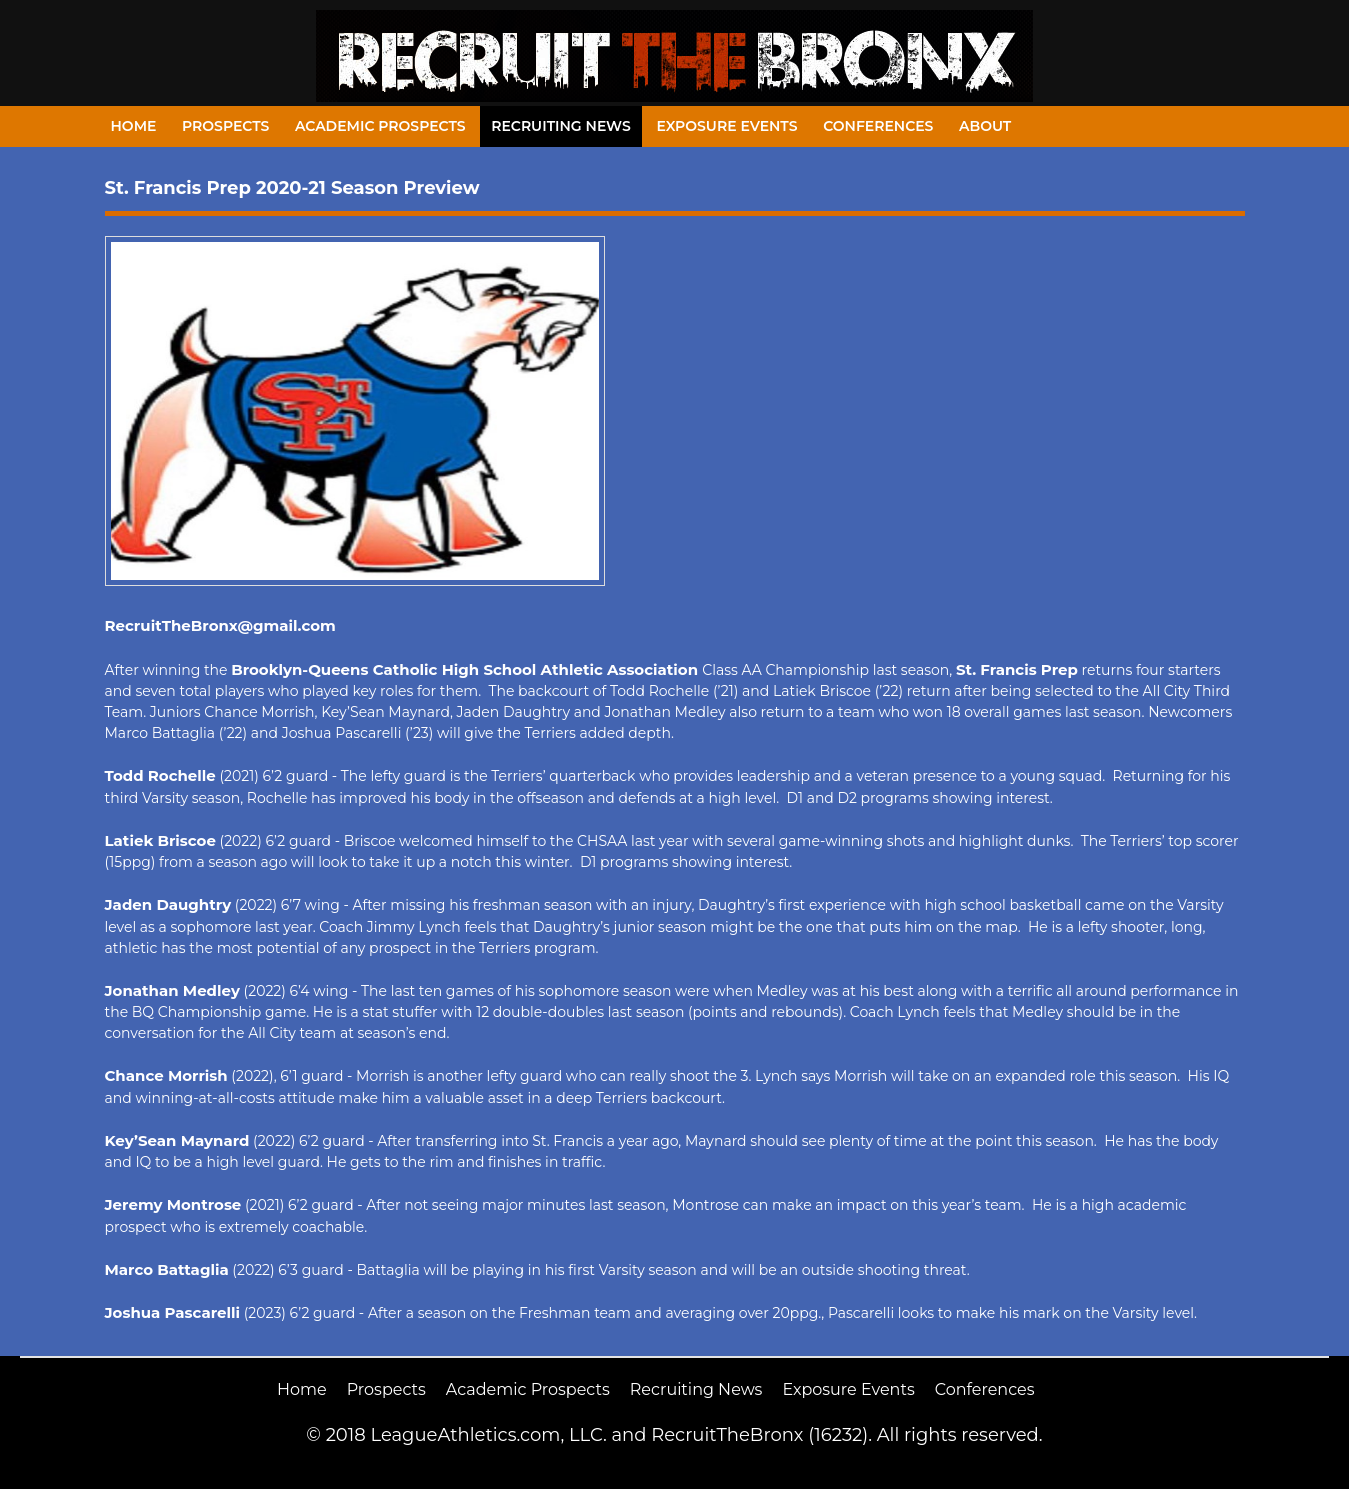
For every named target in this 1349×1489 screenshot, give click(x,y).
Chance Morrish (166, 1075)
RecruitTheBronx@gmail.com (220, 625)
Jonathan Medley (172, 990)
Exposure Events (726, 126)
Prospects (225, 126)
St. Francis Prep (1017, 669)
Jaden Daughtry (168, 904)
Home (134, 126)
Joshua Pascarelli (173, 1312)
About (985, 126)
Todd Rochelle (160, 775)
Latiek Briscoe (160, 840)
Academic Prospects (380, 126)
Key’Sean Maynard (177, 1140)
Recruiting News (561, 126)
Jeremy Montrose (173, 1204)
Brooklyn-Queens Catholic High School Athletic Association (466, 669)
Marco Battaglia (167, 1269)
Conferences (878, 126)
